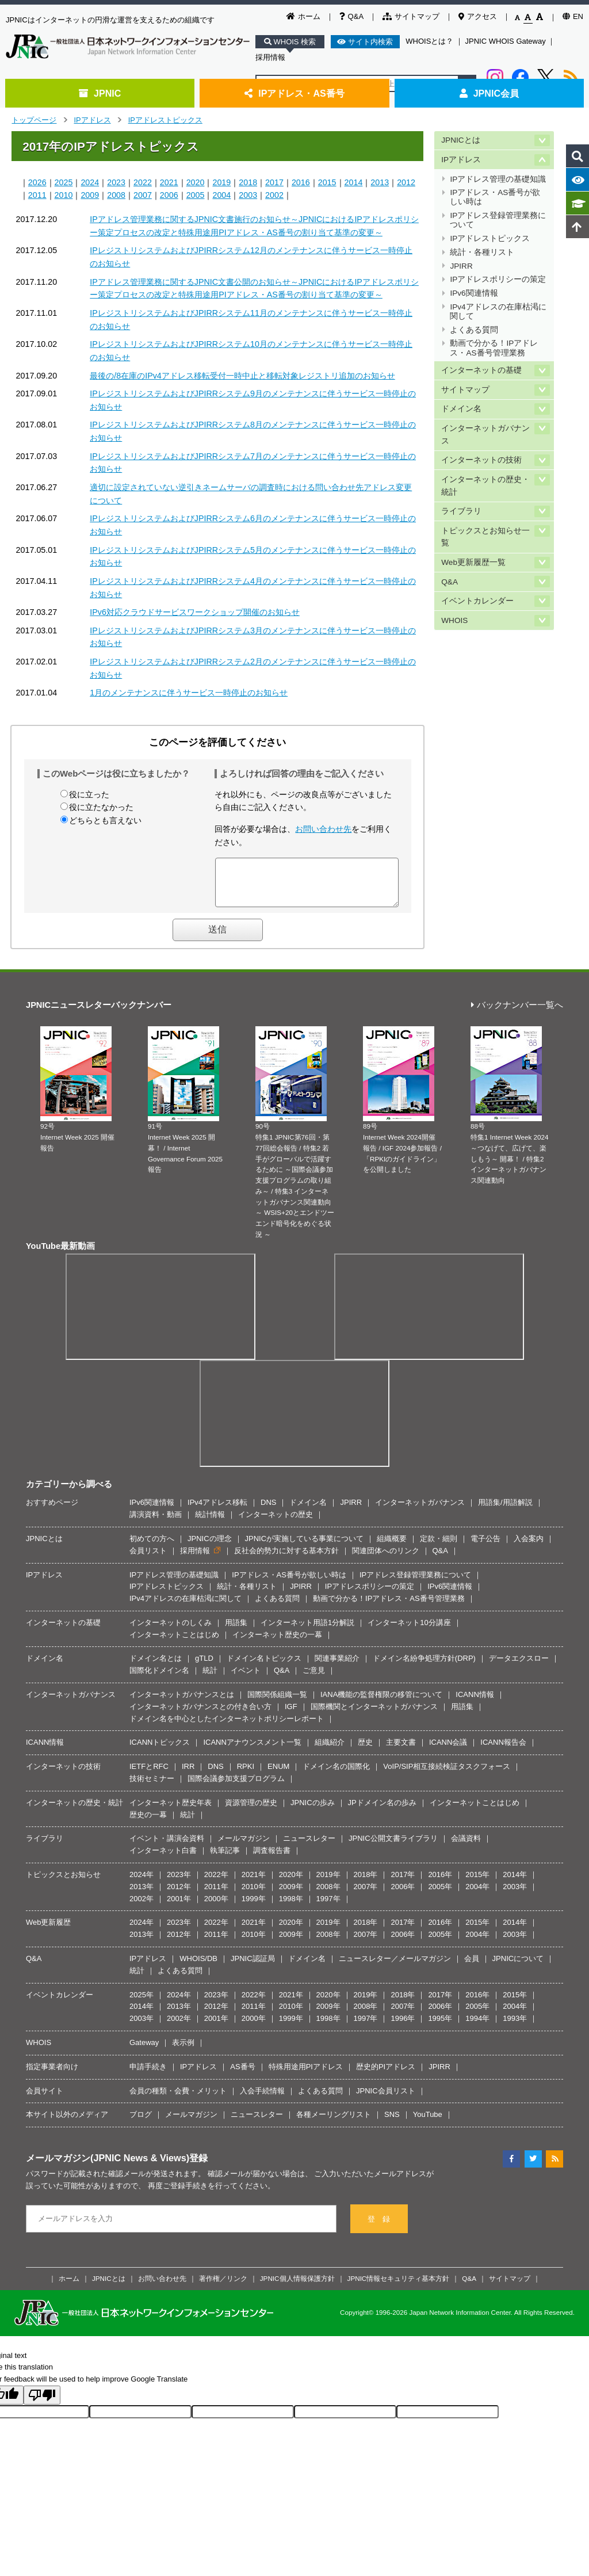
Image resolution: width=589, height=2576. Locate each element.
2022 (142, 182)
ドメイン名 (461, 408)
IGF (291, 1715)
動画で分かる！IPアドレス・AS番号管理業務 (494, 348)
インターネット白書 (163, 1859)
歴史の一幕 (148, 1823)
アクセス (477, 16)
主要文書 (401, 1750)
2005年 (440, 1895)
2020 (195, 182)
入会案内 (529, 1547)
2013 (379, 182)
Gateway (144, 2051)
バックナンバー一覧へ (517, 1014)
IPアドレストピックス (165, 120)
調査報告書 (271, 1859)
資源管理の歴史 (251, 1811)
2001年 (179, 1907)
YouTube (427, 2123)
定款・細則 (438, 1547)
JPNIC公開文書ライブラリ (393, 1847)
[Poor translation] (42, 2403)
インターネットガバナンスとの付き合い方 (200, 1715)
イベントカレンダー (477, 601)
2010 (64, 195)
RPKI (245, 1775)
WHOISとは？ (429, 41)
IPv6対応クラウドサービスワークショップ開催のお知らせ (195, 612)
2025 (64, 182)
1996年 (403, 2027)
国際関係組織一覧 (277, 1703)
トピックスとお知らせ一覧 (485, 537)
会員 (471, 1967)
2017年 (403, 1883)
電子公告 (485, 1547)
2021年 (254, 1883)
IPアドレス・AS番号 (294, 93)
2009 (90, 195)
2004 (221, 195)
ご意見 (314, 1679)
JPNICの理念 (210, 1547)
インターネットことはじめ (174, 1643)
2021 (169, 182)
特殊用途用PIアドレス (306, 2075)
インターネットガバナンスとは (181, 1703)
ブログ (140, 2123)
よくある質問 (474, 330)
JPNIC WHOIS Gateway (505, 41)
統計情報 (210, 1523)
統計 (209, 1679)
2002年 (141, 1907)
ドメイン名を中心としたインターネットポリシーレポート (226, 1727)
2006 (169, 195)
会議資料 (466, 1847)
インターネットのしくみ (170, 1631)
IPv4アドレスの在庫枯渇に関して (498, 311)
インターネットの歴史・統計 (485, 485)
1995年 (440, 2027)
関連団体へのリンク (385, 1559)
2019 (221, 182)
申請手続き (148, 2075)
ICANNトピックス (159, 1750)
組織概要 (392, 1547)
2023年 (179, 1883)
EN (573, 16)
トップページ (34, 120)
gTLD (204, 1666)
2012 (406, 182)
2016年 (440, 1883)
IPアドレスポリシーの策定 (498, 279)
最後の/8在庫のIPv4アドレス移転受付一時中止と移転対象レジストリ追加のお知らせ (242, 375)
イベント (246, 1679)
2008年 (328, 1895)
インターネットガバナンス (485, 434)
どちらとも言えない (105, 820)
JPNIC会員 (489, 93)
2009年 (291, 1895)
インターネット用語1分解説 (307, 1631)
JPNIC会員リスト (385, 2099)
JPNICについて (518, 1967)
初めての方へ (151, 1547)
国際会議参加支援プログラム (236, 1787)
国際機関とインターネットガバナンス (374, 1715)
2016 (301, 182)
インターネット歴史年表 (170, 1811)
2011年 (216, 1895)
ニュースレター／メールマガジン (395, 1967)
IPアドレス (92, 120)
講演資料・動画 (155, 1523)
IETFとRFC (149, 1775)
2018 (248, 182)
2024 (90, 182)
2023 (116, 182)
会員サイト (44, 2099)
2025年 (141, 2003)
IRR (188, 1775)
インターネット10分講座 (409, 1631)
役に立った (89, 794)
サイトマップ (411, 16)
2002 (274, 195)
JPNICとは (460, 140)
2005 (195, 195)
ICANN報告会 (503, 1750)
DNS (268, 1511)
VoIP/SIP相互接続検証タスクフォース (446, 1775)
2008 (116, 195)
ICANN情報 (475, 1703)
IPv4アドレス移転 (217, 1511)
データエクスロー (519, 1666)
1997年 (328, 1907)
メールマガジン (243, 1847)
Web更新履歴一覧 (473, 562)
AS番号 (242, 2075)
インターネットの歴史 (275, 1523)
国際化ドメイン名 (159, 1679)
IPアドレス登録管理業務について (498, 220)
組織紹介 (330, 1750)
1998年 (291, 1907)
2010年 (254, 1895)
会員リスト (148, 1559)
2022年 (216, 1883)
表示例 (183, 2051)
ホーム (303, 16)
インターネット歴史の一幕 (277, 1643)
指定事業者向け (52, 2075)
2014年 (515, 1883)
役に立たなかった (101, 807)
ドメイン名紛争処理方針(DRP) (424, 1666)
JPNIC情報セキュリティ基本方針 (398, 2287)
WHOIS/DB (198, 1967)
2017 (274, 182)
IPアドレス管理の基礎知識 (498, 179)
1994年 (477, 2027)
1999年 (254, 1907)
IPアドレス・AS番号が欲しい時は (495, 197)
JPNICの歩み (312, 1811)
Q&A (351, 16)
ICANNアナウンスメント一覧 (252, 1750)
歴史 (365, 1750)
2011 (37, 195)
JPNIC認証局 (253, 1967)
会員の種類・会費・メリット (178, 2099)
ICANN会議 (448, 1750)
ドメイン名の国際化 (336, 1775)
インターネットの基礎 (481, 370)
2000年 (216, 1907)
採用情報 (270, 57)
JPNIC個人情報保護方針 (297, 2287)
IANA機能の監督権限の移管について (381, 1703)
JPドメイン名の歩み (382, 1811)
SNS (392, 2123)
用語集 (236, 1631)
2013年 (141, 1895)
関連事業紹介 (337, 1666)
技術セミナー (151, 1787)
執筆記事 (225, 1859)
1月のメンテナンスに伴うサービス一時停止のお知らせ (189, 692)
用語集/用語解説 (505, 1511)
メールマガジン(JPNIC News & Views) (107, 2166)
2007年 (366, 1895)
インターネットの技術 (481, 460)
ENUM (278, 1775)
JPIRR (461, 266)
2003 (248, 195)
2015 (327, 182)
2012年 (179, 1895)
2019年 (328, 1883)
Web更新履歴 (48, 1931)
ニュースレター (309, 1847)
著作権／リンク (223, 2287)
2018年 (366, 1883)
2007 (142, 195)
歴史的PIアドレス (385, 2075)
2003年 (515, 1895)
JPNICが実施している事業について (304, 1547)
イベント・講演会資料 (166, 1847)
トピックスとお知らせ (63, 1883)
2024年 (141, 1883)
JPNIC (100, 93)
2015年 (477, 1883)
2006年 (403, 1895)
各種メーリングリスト (333, 2123)
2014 (354, 182)
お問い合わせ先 (323, 829)
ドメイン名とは (155, 1666)
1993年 (515, 2027)
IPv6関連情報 (474, 293)
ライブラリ (461, 511)
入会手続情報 (262, 2099)
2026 (37, 182)
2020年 (291, 1883)
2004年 (477, 1895)
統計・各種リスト (482, 252)
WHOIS (454, 620)
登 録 (379, 2227)
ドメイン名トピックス (264, 1666)
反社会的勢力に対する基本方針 (286, 1559)
